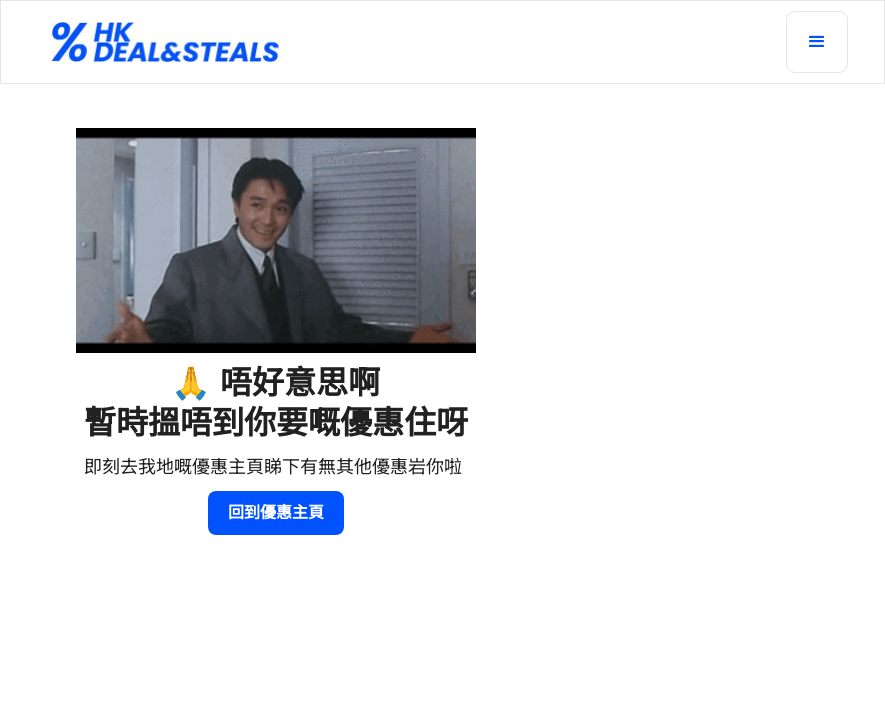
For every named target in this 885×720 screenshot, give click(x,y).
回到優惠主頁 (276, 512)
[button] (817, 42)
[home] (406, 42)
